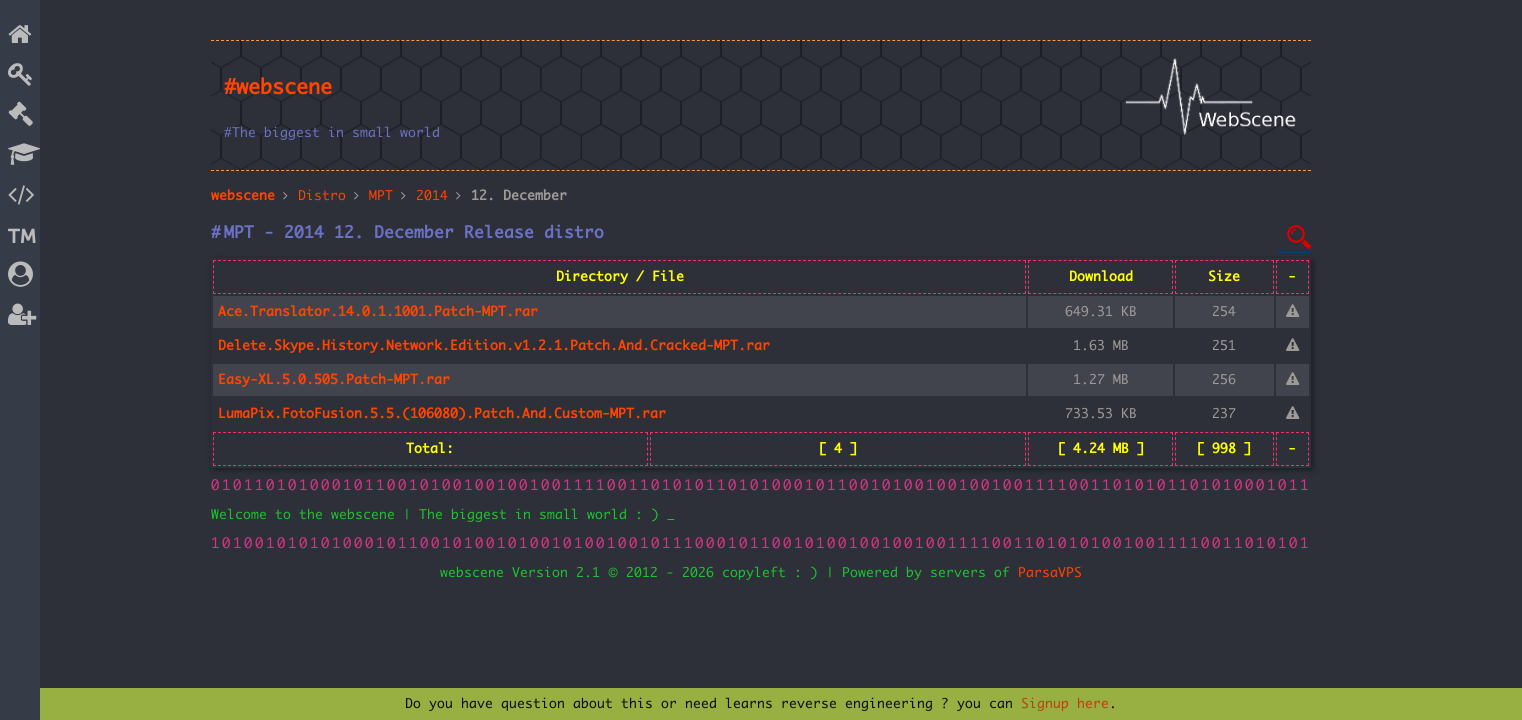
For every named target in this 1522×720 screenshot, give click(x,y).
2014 (432, 196)
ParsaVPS (1050, 573)
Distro (322, 196)
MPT (381, 196)
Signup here (1065, 704)
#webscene (278, 88)
